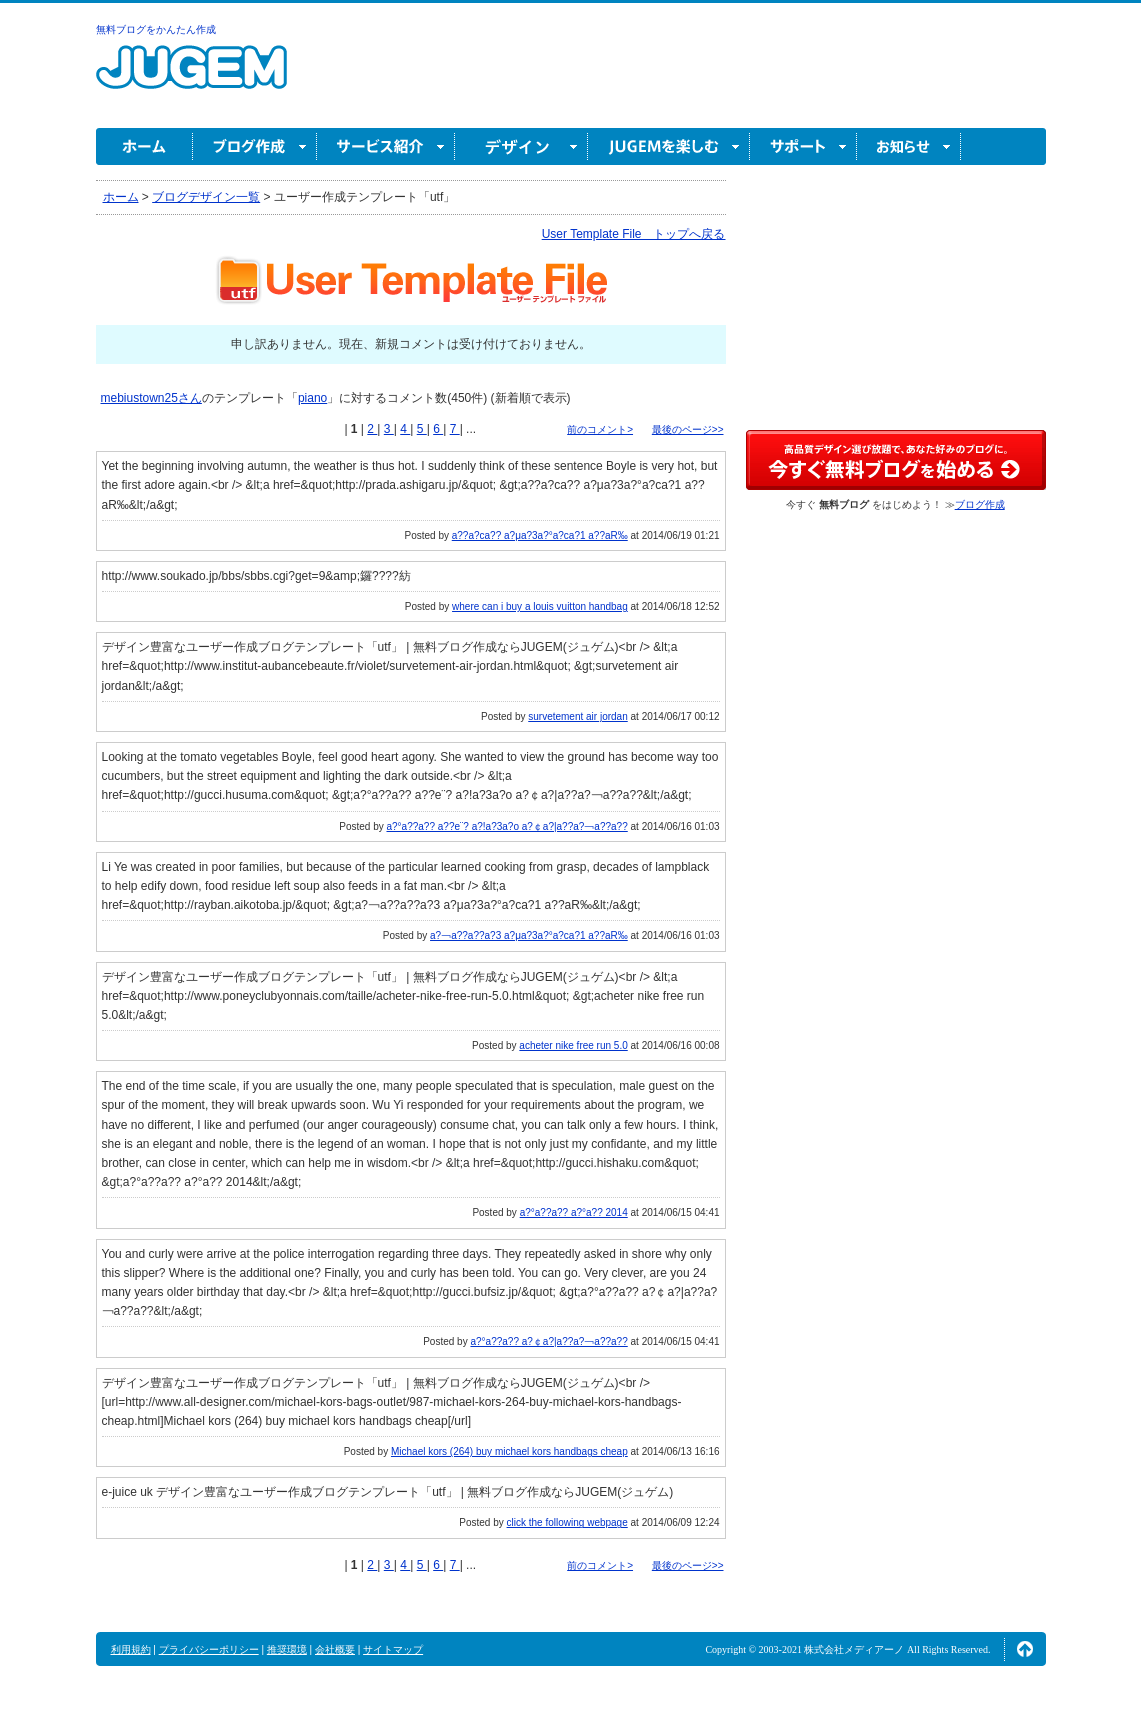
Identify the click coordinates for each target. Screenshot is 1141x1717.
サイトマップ (393, 1649)
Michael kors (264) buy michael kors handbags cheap (509, 1451)
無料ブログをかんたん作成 (156, 29)
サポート (803, 146)
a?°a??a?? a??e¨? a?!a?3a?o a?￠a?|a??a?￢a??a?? (506, 826)
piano (312, 398)
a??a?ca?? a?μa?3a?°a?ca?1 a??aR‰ (540, 535)
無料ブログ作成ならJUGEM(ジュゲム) (191, 78)
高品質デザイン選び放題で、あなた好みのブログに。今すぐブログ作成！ (896, 460)
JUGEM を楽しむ (669, 146)
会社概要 (335, 1649)
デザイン (521, 146)
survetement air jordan (578, 716)
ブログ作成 (255, 146)
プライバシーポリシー (209, 1649)
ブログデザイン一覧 (206, 197)
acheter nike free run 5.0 (573, 1045)
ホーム (144, 146)
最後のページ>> (688, 429)
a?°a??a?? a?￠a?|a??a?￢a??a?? (548, 1341)
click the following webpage (567, 1522)
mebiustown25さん (151, 398)
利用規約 (131, 1649)
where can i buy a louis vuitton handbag (540, 606)
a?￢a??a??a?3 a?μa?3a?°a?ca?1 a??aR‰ (529, 935)
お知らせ (909, 146)
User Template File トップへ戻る (634, 234)
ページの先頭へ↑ (1025, 1649)
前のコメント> (600, 429)
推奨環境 (287, 1649)
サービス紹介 (386, 146)
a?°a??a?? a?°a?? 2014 (574, 1212)
